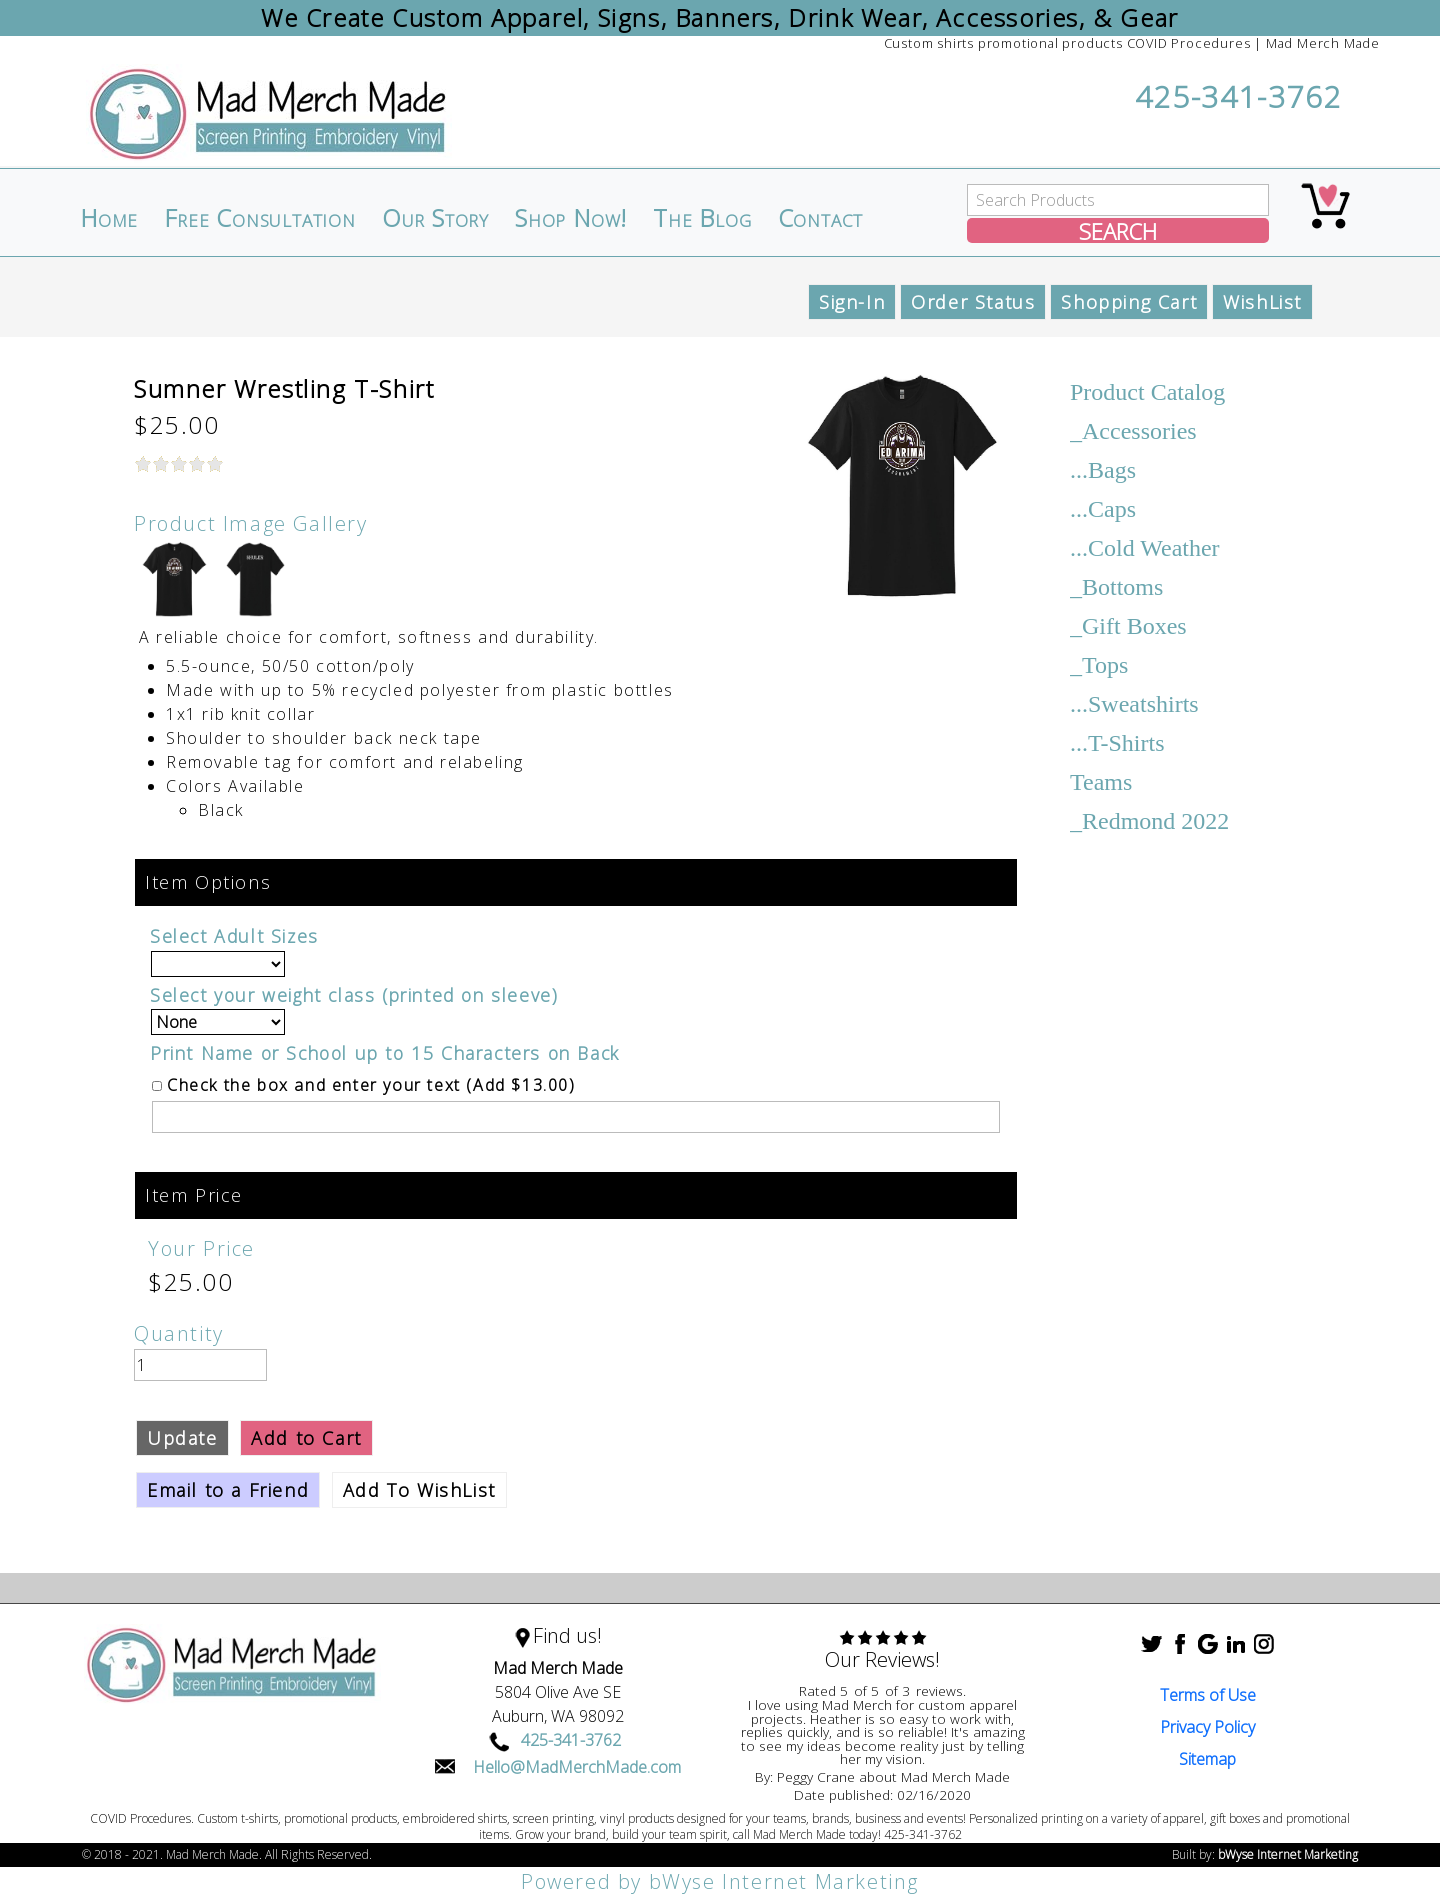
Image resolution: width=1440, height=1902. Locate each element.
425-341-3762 (1238, 96)
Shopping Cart (1129, 302)
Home (109, 218)
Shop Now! (571, 218)
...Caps (1103, 509)
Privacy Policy (1207, 1727)
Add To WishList (419, 1490)
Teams (1101, 782)
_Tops (1099, 665)
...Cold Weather (1145, 548)
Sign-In (852, 302)
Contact (821, 218)
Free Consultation (260, 218)
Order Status (973, 302)
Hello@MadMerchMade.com (577, 1767)
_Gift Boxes (1128, 626)
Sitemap (1207, 1759)
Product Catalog (1147, 392)
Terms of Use (1208, 1695)
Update (182, 1438)
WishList (1262, 302)
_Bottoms (1116, 587)
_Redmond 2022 (1149, 821)
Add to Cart (306, 1438)
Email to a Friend (228, 1490)
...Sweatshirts (1134, 704)
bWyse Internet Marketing (1288, 1854)
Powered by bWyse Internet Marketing (720, 1881)
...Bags (1103, 470)
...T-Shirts (1117, 743)
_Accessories (1133, 431)
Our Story (435, 218)
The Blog (702, 218)
